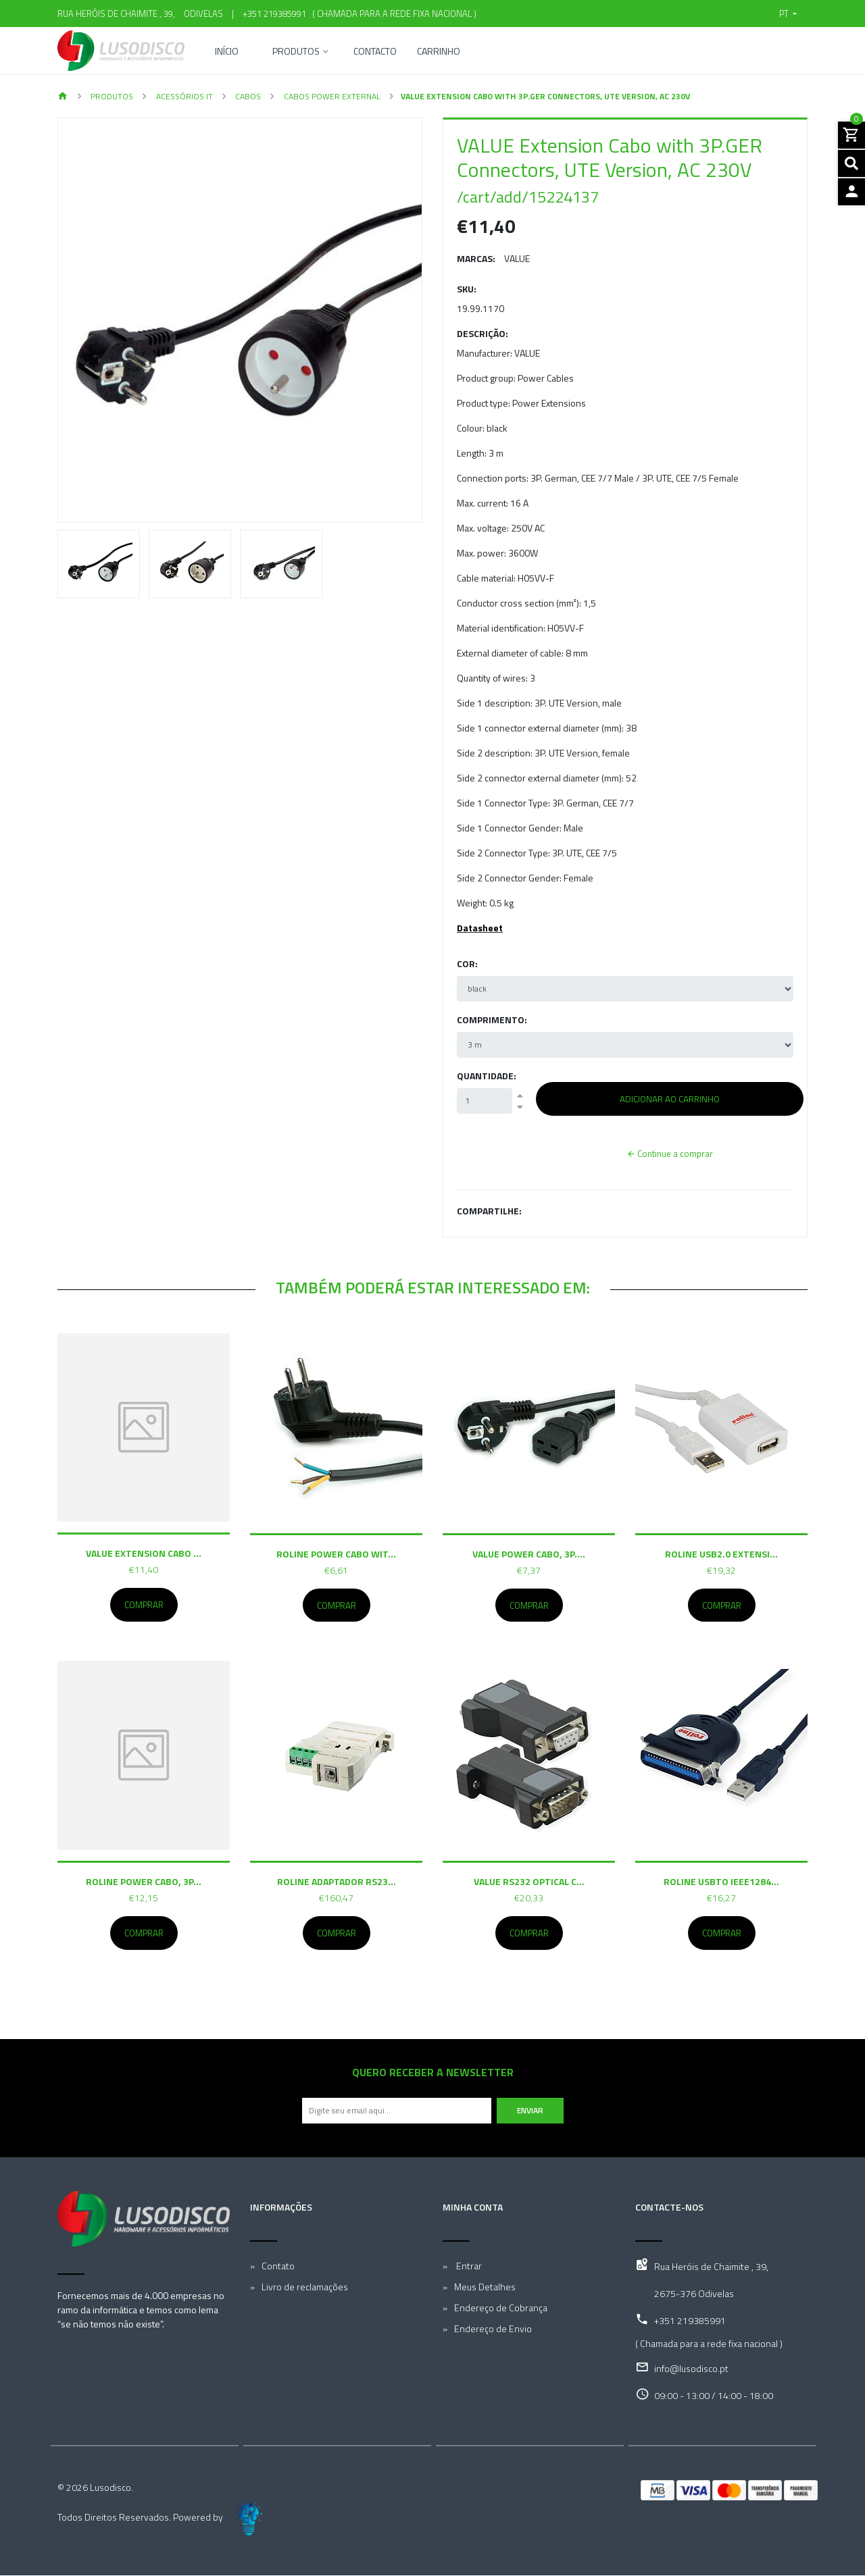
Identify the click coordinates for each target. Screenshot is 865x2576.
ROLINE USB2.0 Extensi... (721, 1553)
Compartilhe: (489, 1211)
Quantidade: (486, 1075)
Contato (278, 2266)
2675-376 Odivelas (694, 2294)
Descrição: (482, 333)
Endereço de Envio (493, 2329)
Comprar (144, 1605)
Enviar (530, 2111)
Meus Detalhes (485, 2287)
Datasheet (480, 928)
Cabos (247, 96)
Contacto (375, 52)
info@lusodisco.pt (691, 2369)
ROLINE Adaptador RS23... (336, 1882)
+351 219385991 (274, 13)
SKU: (466, 289)
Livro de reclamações (305, 2287)
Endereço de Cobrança (500, 2308)
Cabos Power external (331, 96)
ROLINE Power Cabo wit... (336, 1553)
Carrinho (438, 52)
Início (227, 52)
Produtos (296, 52)
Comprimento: (492, 1019)
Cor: (467, 963)
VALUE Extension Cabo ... (143, 1553)
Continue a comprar (670, 1153)
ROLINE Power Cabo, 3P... (143, 1881)
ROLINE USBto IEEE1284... (721, 1882)
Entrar (468, 2266)
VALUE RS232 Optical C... (529, 1882)
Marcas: (476, 258)
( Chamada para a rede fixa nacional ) (392, 13)
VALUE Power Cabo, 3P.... (528, 1553)
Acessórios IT (183, 96)
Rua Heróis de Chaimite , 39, (711, 2267)
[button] (788, 13)
